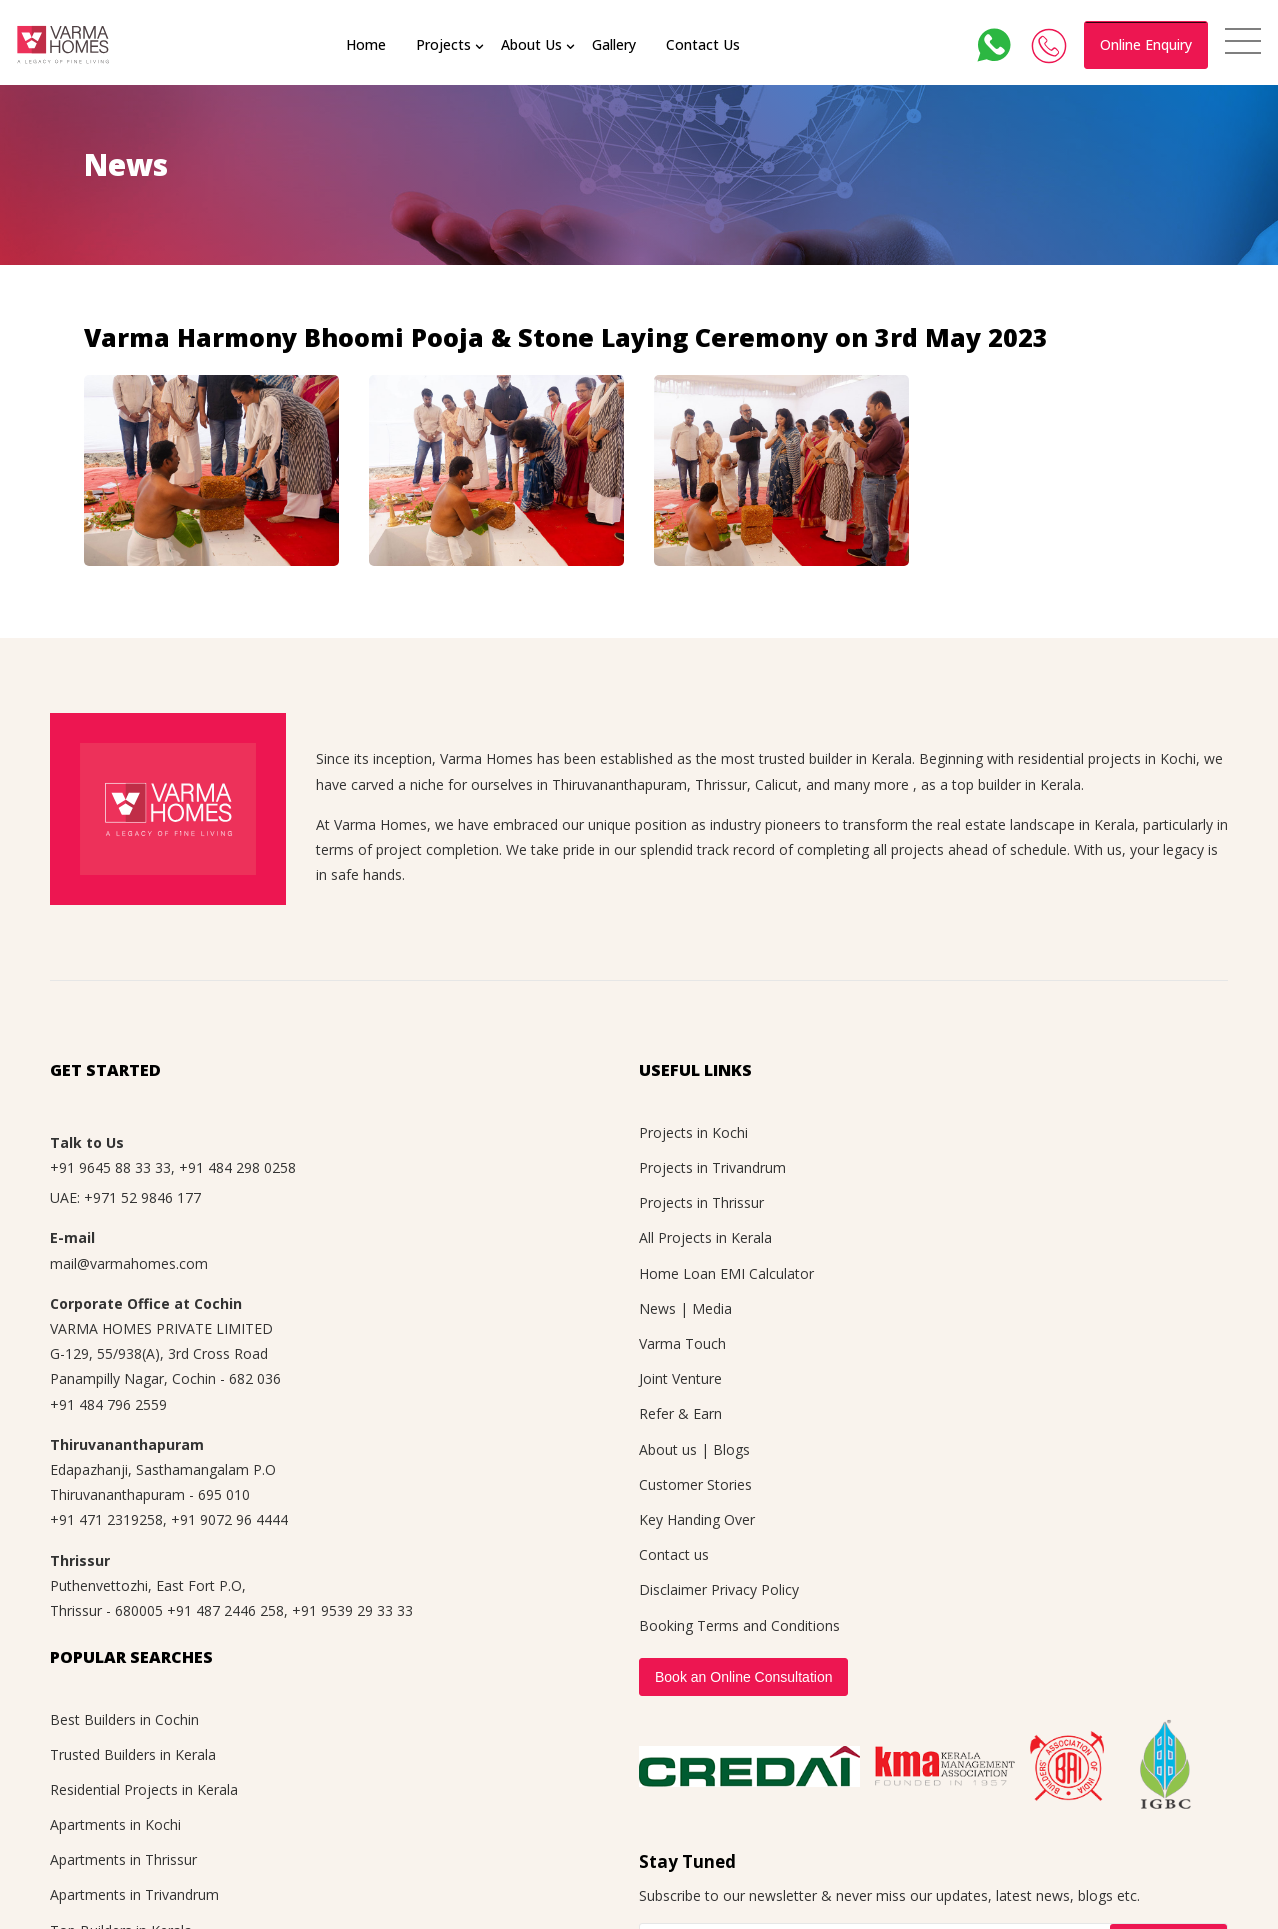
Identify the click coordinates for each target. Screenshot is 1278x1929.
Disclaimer (673, 1589)
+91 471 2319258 (106, 1519)
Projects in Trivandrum (712, 1167)
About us (668, 1449)
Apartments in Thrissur (123, 1859)
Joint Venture (680, 1378)
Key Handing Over (697, 1519)
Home (368, 44)
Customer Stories (695, 1484)
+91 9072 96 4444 (229, 1519)
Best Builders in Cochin (124, 1719)
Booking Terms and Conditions (739, 1625)
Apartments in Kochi (115, 1824)
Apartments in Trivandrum (134, 1894)
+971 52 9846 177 (142, 1197)
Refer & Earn (680, 1413)
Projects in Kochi (693, 1132)
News (657, 1308)
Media (712, 1308)
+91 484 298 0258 (237, 1167)
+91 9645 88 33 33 (110, 1167)
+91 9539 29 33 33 (352, 1610)
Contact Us (705, 44)
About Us (533, 44)
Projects (445, 44)
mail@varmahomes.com (129, 1263)
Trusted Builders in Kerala (133, 1754)
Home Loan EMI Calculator (726, 1273)
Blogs (731, 1449)
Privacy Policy (755, 1589)
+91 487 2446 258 (225, 1610)
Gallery (616, 44)
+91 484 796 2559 (108, 1404)
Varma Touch (682, 1343)
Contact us (674, 1554)
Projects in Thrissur (701, 1202)
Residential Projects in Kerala (144, 1789)
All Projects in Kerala (705, 1237)
